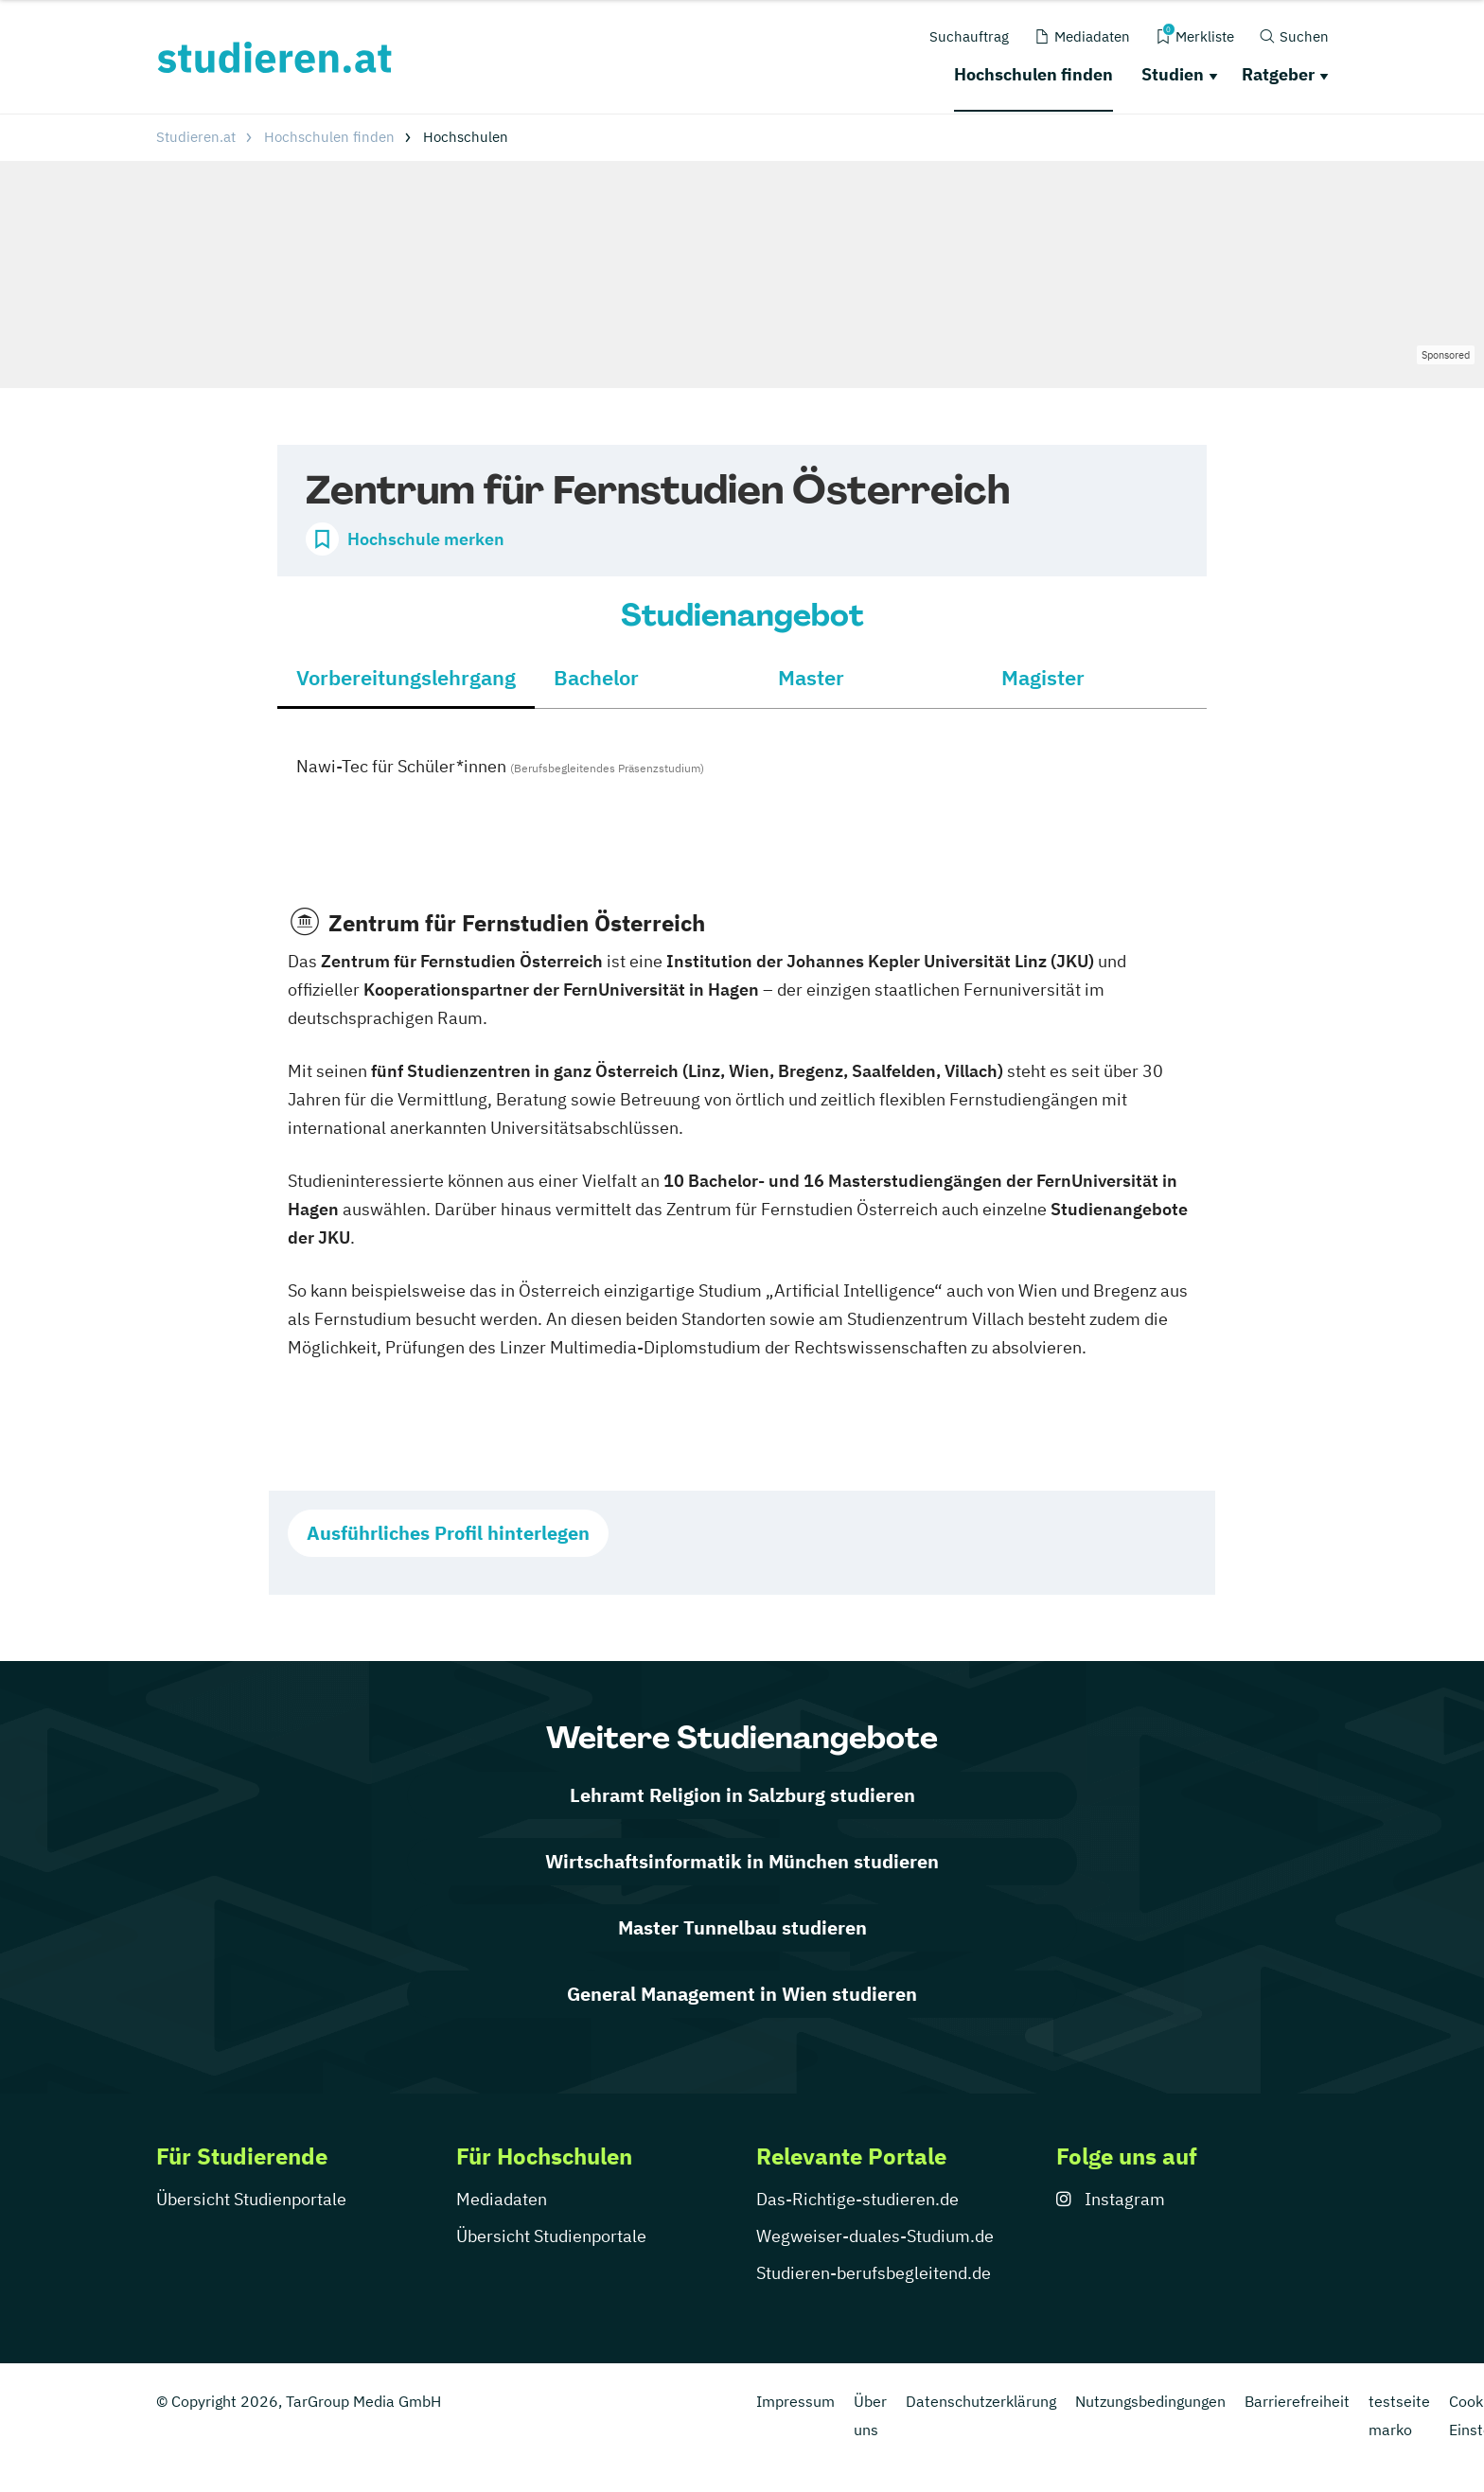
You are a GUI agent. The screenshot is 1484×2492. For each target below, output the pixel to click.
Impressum (795, 2401)
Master (811, 677)
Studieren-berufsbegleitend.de (873, 2273)
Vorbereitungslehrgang (406, 677)
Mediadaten (501, 2199)
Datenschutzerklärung (981, 2401)
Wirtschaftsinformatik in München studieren (742, 1861)
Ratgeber (1278, 74)
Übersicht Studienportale (251, 2199)
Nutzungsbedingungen (1150, 2401)
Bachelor (596, 677)
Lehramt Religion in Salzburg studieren (742, 1795)
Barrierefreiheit (1297, 2401)
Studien (1172, 74)
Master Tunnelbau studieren (742, 1927)
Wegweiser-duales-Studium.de (875, 2236)
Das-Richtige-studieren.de (857, 2199)
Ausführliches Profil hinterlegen (448, 1533)
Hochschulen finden (1033, 74)
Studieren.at (196, 137)
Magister (1043, 677)
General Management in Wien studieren (742, 1993)
